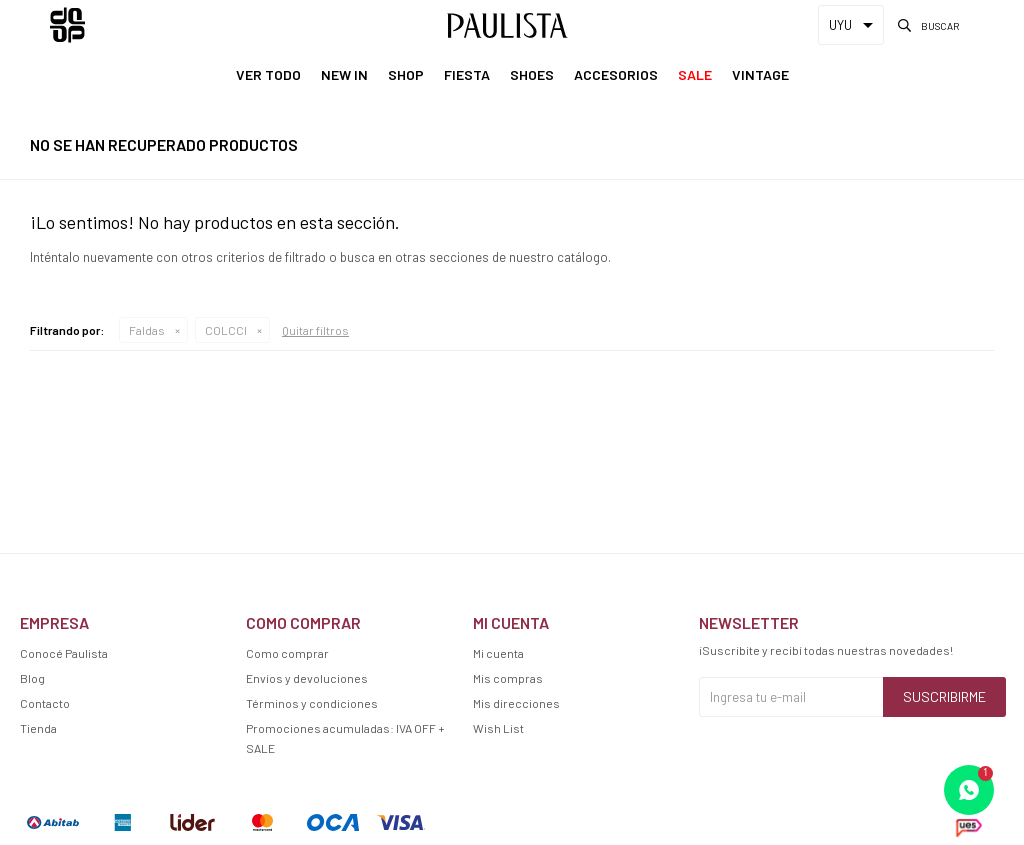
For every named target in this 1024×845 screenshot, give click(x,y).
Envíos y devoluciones (307, 678)
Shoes (532, 74)
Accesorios (616, 74)
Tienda (38, 728)
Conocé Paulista (64, 653)
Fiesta (467, 74)
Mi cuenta (498, 653)
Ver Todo (268, 74)
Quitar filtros (315, 330)
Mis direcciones (516, 703)
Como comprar (287, 653)
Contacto (45, 703)
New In (344, 74)
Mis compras (508, 678)
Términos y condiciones (312, 703)
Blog (32, 678)
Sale (695, 74)
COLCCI (226, 330)
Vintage (760, 74)
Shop (406, 74)
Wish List (498, 728)
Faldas (147, 330)
